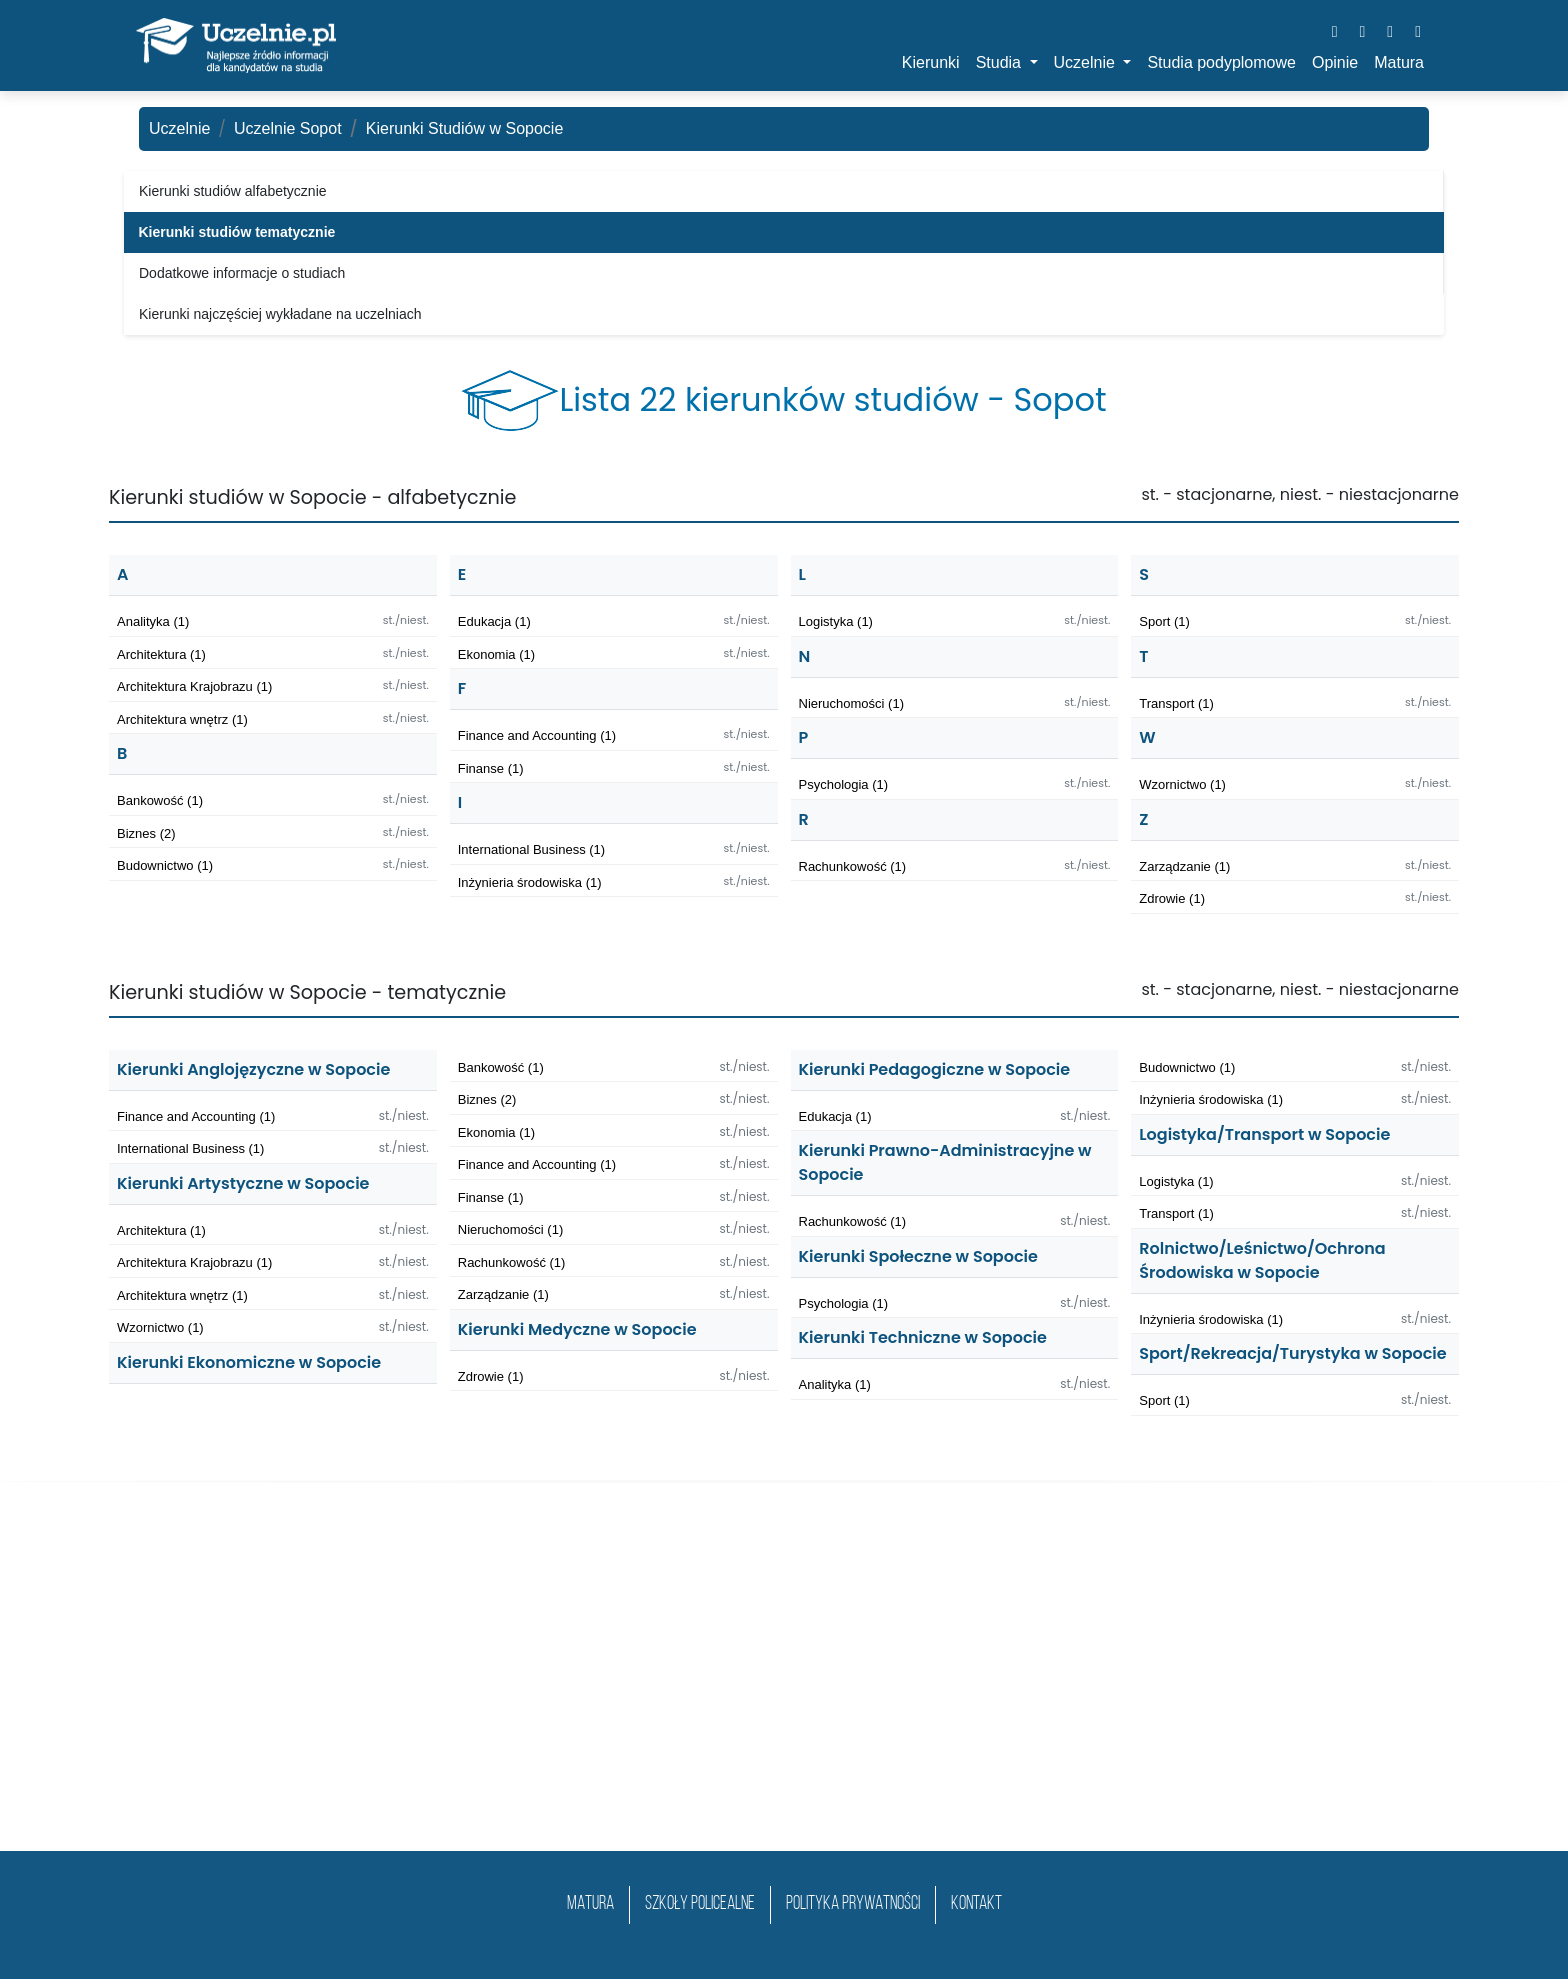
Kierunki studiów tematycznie (237, 232)
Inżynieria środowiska (530, 882)
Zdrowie (1172, 898)
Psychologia (844, 784)
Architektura (161, 654)
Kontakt (976, 1904)
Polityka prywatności (853, 1904)
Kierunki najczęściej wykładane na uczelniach (280, 314)
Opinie (1335, 62)
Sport (1164, 621)
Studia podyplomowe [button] (1221, 62)
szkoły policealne (700, 1904)
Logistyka (836, 621)
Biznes (146, 833)
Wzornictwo (1182, 784)
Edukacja (494, 621)
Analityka (153, 621)
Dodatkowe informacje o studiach (242, 273)
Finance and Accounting (537, 735)
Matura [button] (1399, 62)
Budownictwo (165, 865)
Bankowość (160, 800)
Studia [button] (1001, 62)
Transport (1176, 703)
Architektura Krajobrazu (194, 686)
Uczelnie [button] (1087, 62)
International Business (531, 849)
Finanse (491, 768)
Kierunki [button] (931, 62)
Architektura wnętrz (182, 719)
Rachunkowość (853, 866)
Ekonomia (496, 654)
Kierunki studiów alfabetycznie (233, 191)
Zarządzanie (1184, 866)
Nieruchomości (851, 703)
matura (590, 1904)
